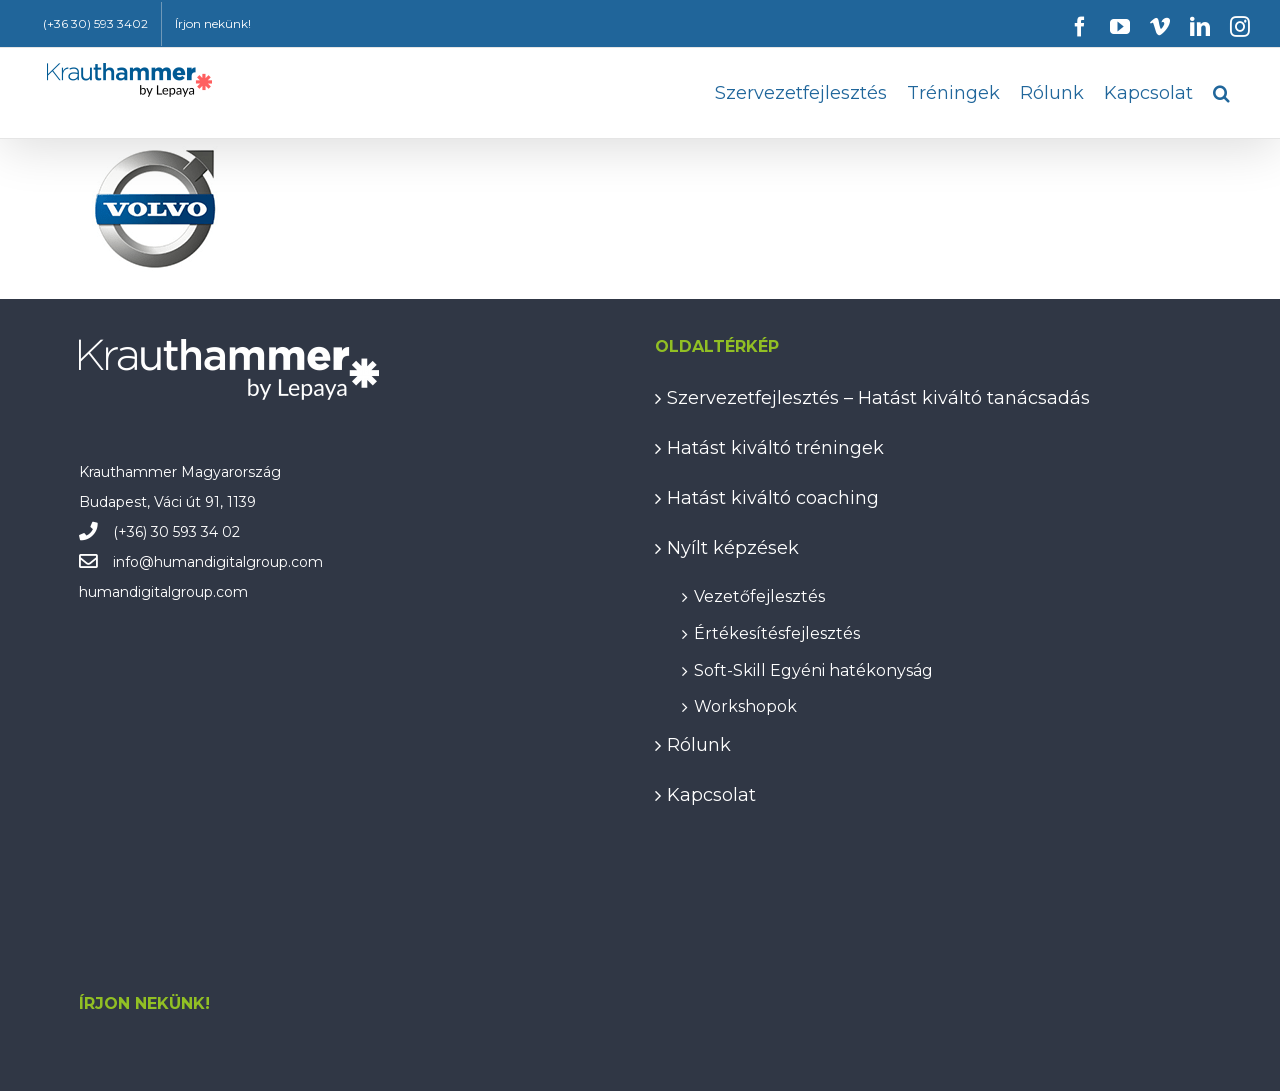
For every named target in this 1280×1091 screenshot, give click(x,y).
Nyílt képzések (733, 548)
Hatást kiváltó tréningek (775, 448)
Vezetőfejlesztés (759, 593)
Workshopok (745, 703)
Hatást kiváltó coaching (773, 498)
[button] (1221, 93)
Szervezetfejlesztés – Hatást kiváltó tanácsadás (878, 398)
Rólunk (699, 745)
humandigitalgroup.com (238, 562)
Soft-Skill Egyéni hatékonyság (813, 667)
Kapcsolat (711, 795)
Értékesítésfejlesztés (777, 630)
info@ (133, 562)
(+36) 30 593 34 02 (176, 532)
